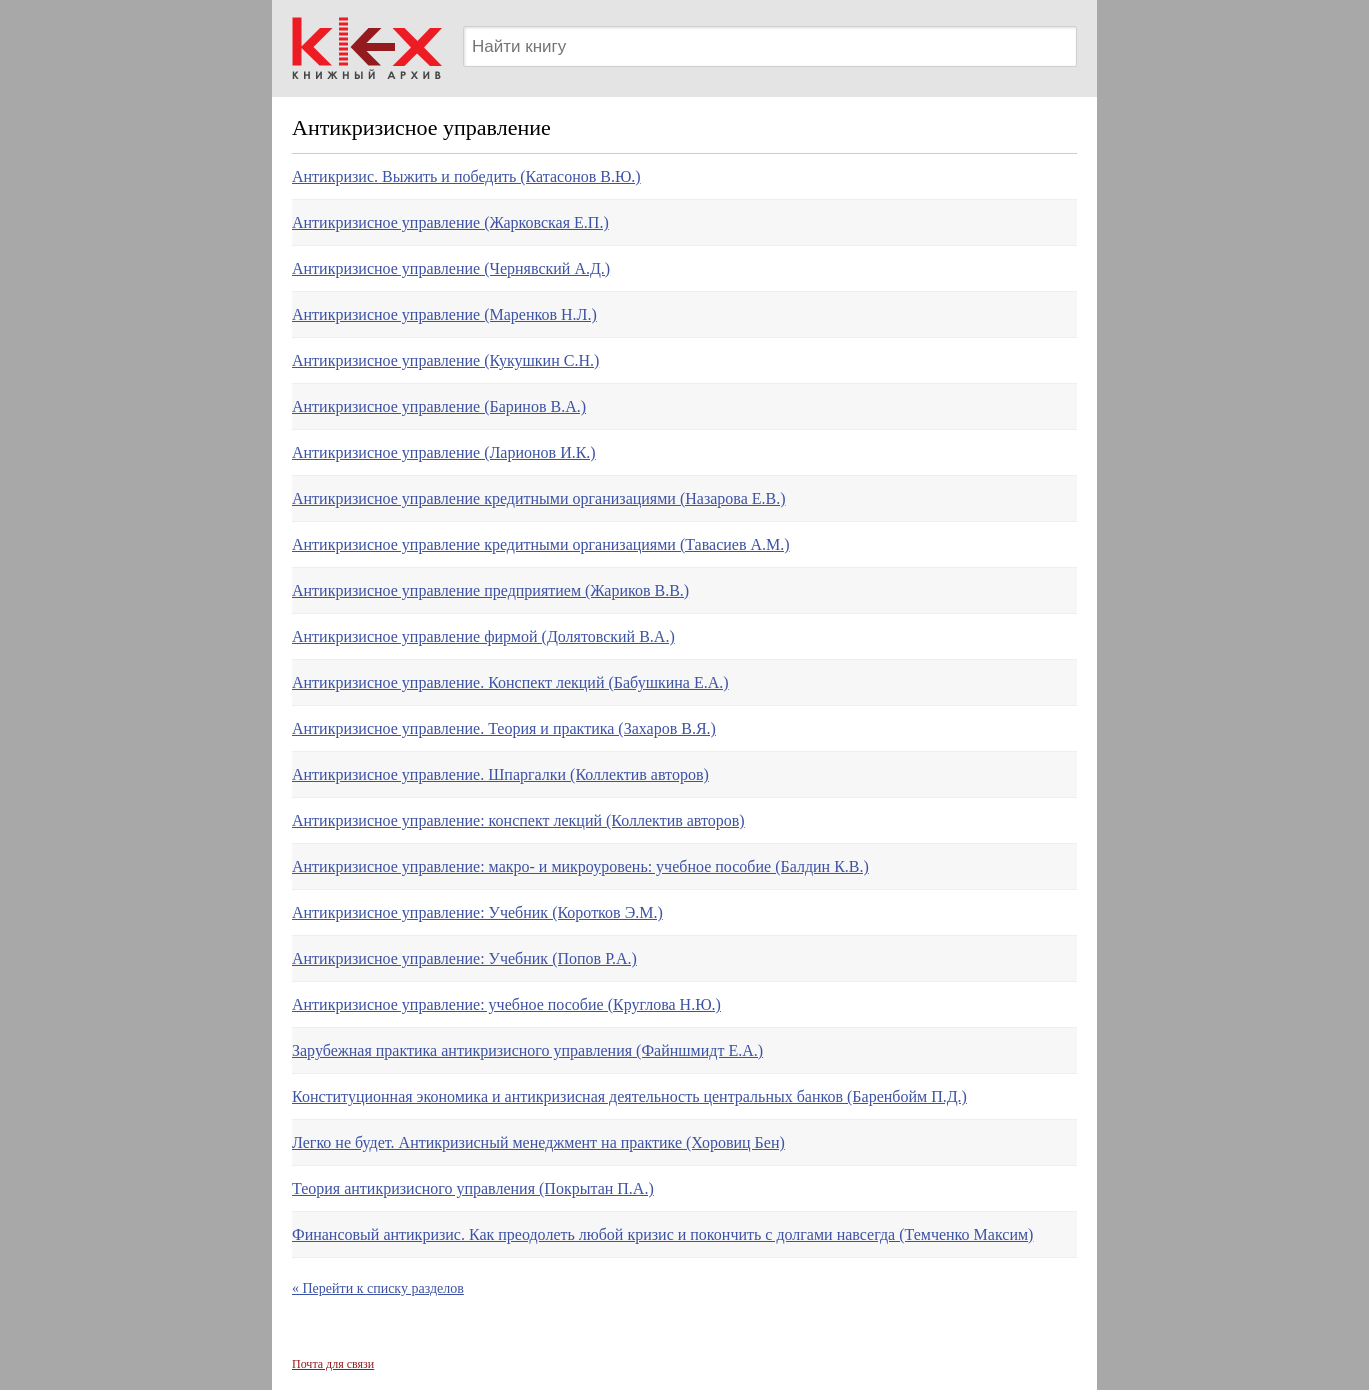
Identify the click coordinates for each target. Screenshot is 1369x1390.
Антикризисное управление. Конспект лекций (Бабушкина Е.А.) (510, 682)
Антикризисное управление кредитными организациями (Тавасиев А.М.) (541, 544)
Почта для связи (333, 1364)
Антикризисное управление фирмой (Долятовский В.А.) (483, 636)
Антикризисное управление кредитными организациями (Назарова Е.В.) (539, 498)
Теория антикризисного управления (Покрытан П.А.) (473, 1188)
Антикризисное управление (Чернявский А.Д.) (451, 268)
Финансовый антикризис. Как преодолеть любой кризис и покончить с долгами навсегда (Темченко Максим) (662, 1234)
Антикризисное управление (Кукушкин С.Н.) (445, 360)
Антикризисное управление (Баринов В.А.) (439, 406)
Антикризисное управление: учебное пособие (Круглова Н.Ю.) (506, 1004)
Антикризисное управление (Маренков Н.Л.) (444, 314)
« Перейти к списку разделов (378, 1288)
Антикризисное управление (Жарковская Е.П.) (450, 222)
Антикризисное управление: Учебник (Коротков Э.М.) (477, 912)
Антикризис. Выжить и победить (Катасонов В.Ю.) (466, 176)
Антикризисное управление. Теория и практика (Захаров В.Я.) (504, 728)
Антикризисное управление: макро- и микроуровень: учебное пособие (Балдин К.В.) (580, 866)
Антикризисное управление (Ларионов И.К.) (444, 452)
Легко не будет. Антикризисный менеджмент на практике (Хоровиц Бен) (538, 1142)
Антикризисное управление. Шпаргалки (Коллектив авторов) (500, 774)
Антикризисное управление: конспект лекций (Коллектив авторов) (518, 820)
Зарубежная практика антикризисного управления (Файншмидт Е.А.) (527, 1050)
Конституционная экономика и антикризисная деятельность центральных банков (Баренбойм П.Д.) (629, 1096)
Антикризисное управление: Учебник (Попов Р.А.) (464, 958)
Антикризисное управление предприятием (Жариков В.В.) (490, 590)
